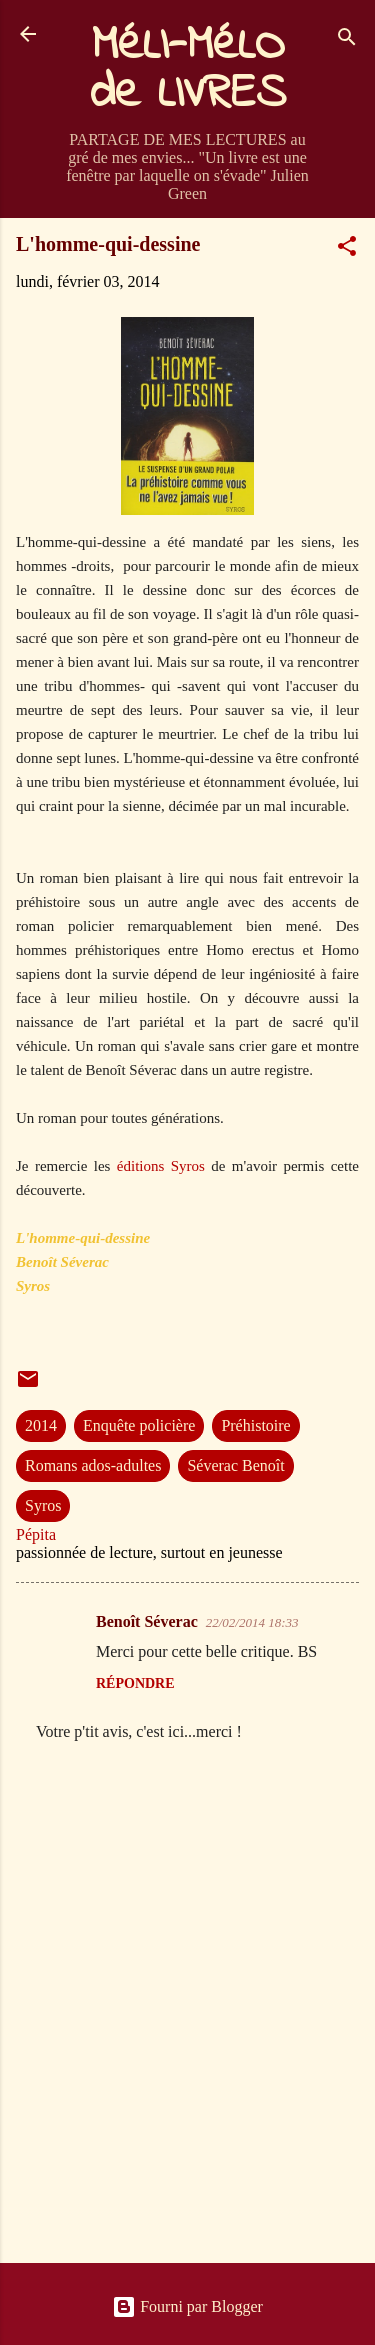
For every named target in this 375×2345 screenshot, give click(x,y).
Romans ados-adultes (93, 1465)
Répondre (135, 1683)
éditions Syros (161, 1166)
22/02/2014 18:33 (252, 1622)
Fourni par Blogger (187, 2306)
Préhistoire (255, 1425)
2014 (41, 1425)
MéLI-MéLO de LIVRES (188, 70)
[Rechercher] (347, 40)
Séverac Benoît (235, 1465)
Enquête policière (139, 1425)
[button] (347, 249)
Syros (43, 1505)
